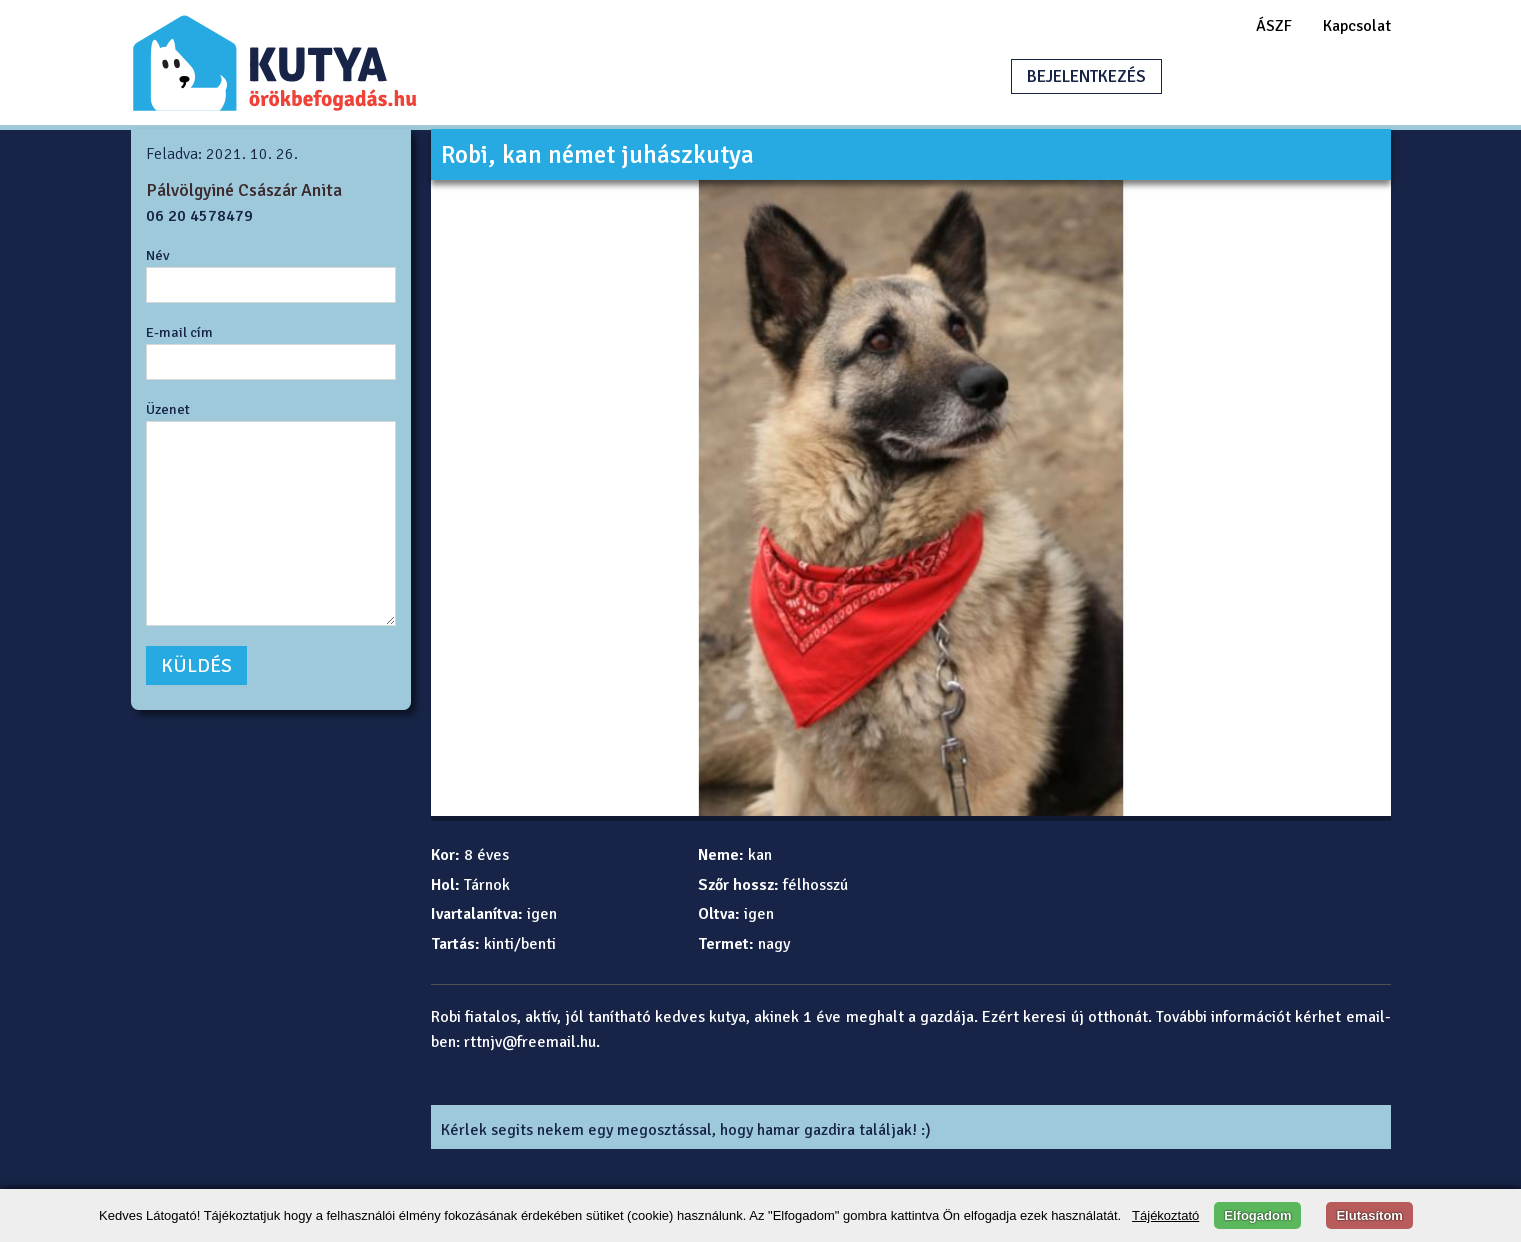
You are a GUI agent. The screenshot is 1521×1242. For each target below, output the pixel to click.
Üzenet (168, 409)
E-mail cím (179, 332)
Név (158, 255)
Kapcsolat (1357, 26)
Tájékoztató (1165, 1215)
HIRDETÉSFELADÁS (1275, 76)
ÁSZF (1274, 26)
